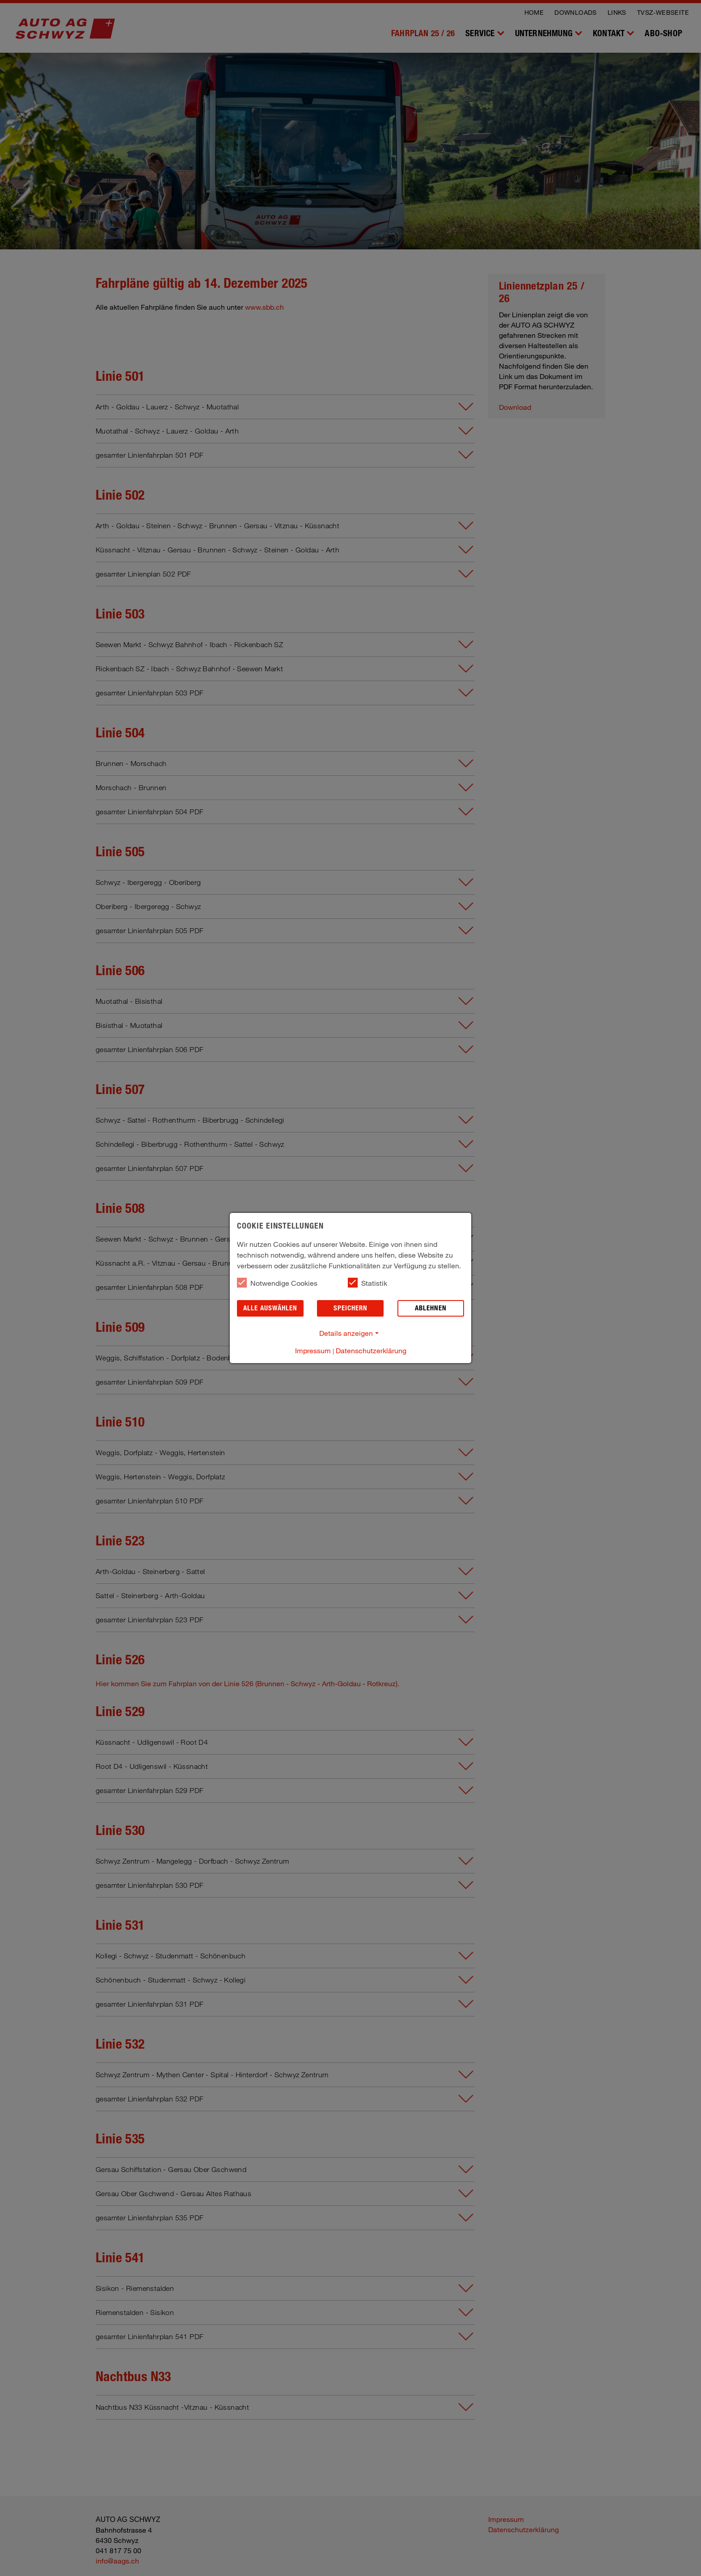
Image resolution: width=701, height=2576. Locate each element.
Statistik (367, 1283)
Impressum (313, 1350)
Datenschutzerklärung (371, 1350)
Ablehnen (431, 1308)
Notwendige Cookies (277, 1283)
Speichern (350, 1308)
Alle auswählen (270, 1308)
